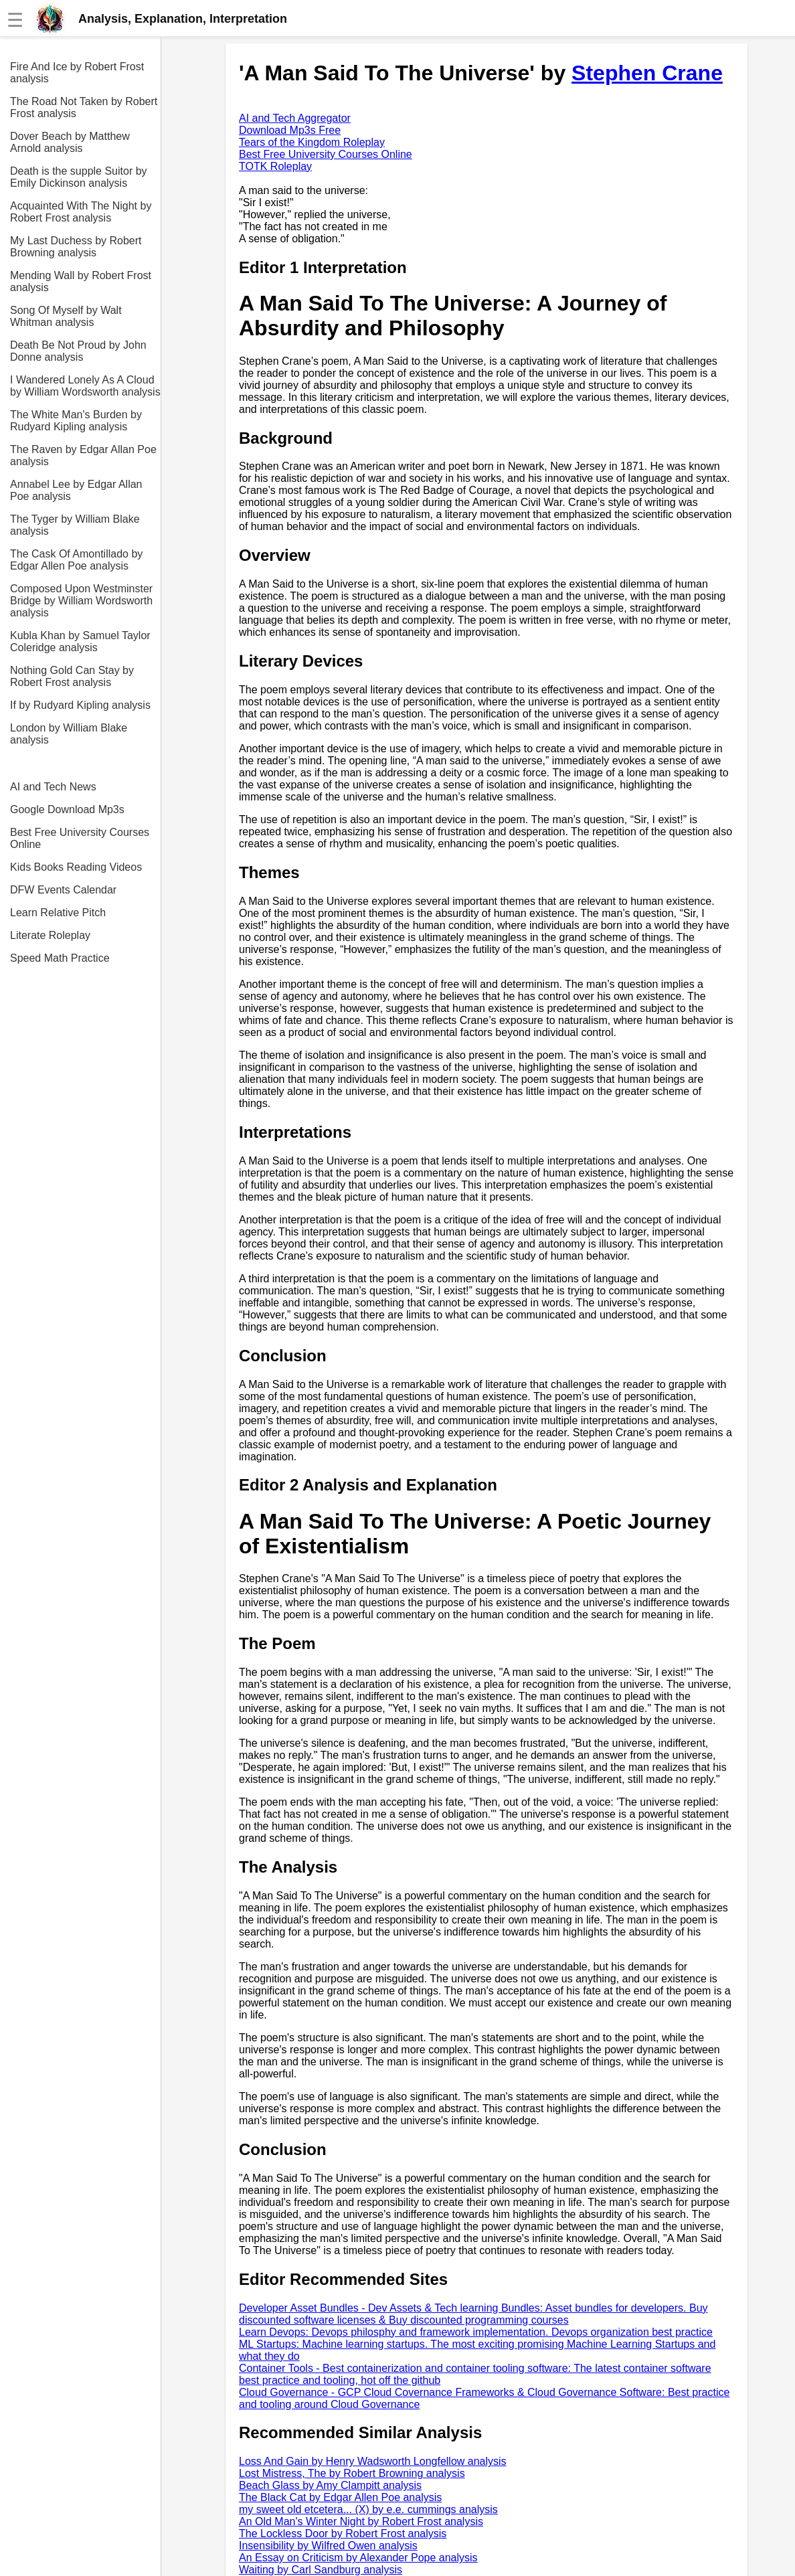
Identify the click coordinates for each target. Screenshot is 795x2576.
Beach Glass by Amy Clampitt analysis (330, 2485)
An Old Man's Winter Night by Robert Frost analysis (361, 2521)
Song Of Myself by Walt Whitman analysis (66, 316)
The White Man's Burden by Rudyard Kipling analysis (76, 420)
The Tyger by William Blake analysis (75, 525)
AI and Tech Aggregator (295, 118)
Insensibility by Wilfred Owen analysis (328, 2545)
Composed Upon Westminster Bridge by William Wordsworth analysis (81, 600)
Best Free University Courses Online (79, 838)
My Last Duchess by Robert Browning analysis (76, 246)
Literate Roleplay (50, 935)
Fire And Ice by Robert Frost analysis (77, 72)
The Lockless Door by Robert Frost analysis (342, 2533)
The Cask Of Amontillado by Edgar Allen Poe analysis (76, 560)
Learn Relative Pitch (58, 912)
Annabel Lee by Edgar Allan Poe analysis (76, 490)
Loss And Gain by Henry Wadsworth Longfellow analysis (373, 2461)
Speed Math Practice (60, 958)
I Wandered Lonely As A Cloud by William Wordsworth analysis (85, 386)
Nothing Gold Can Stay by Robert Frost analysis (72, 676)
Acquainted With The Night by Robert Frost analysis (80, 212)
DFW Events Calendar (63, 889)
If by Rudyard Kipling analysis (80, 705)
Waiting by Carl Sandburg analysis (320, 2569)
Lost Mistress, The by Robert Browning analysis (352, 2473)
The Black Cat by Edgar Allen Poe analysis (340, 2497)
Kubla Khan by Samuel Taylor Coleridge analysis (80, 641)
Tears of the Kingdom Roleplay (312, 142)
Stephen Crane (647, 73)
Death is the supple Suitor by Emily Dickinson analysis (78, 177)
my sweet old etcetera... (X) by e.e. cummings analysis (368, 2509)
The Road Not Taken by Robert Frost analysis (83, 107)
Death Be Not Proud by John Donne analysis (78, 351)
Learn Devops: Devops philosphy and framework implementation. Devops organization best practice (476, 2332)
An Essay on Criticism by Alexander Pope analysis (358, 2557)
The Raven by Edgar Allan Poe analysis (83, 455)
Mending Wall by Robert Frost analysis (80, 281)
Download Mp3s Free (290, 130)
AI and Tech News (53, 786)
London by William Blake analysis (68, 734)
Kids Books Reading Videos (76, 867)
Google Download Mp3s (67, 809)
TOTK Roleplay (275, 166)
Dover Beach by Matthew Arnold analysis (70, 142)
